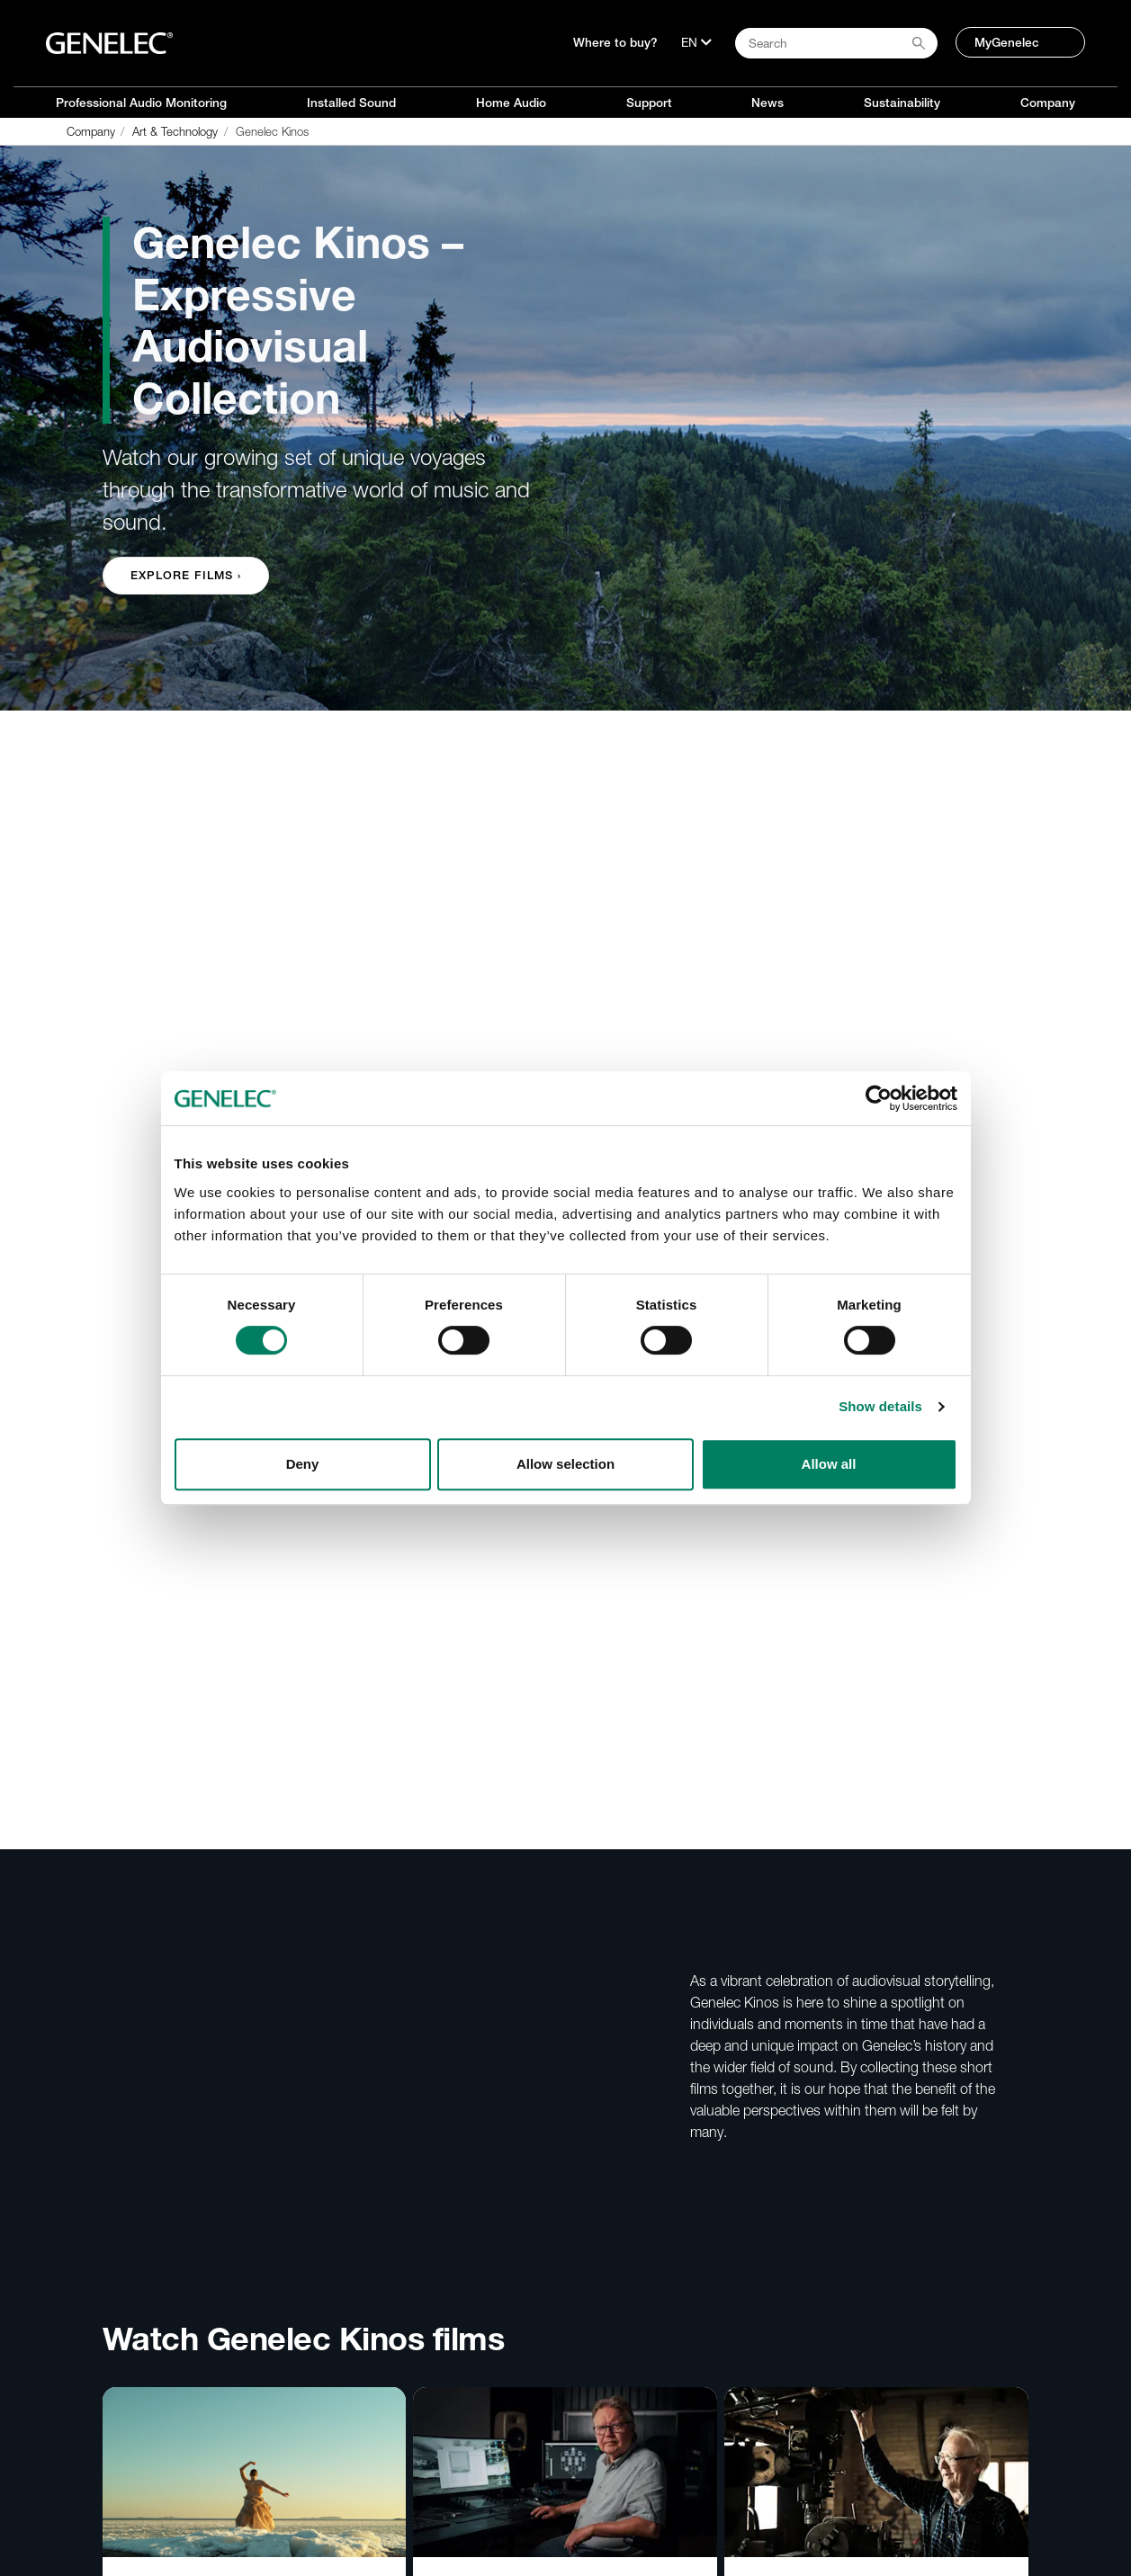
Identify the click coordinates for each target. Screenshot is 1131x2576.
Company (1047, 102)
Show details (880, 1406)
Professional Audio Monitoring (141, 102)
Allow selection (565, 1463)
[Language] (696, 42)
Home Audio (511, 102)
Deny (302, 1463)
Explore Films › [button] (185, 575)
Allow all (829, 1463)
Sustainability (902, 102)
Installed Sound (351, 102)
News (767, 102)
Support (649, 102)
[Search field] (836, 43)
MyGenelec (1006, 42)
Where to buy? (615, 42)
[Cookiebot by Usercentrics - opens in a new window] (878, 1098)
